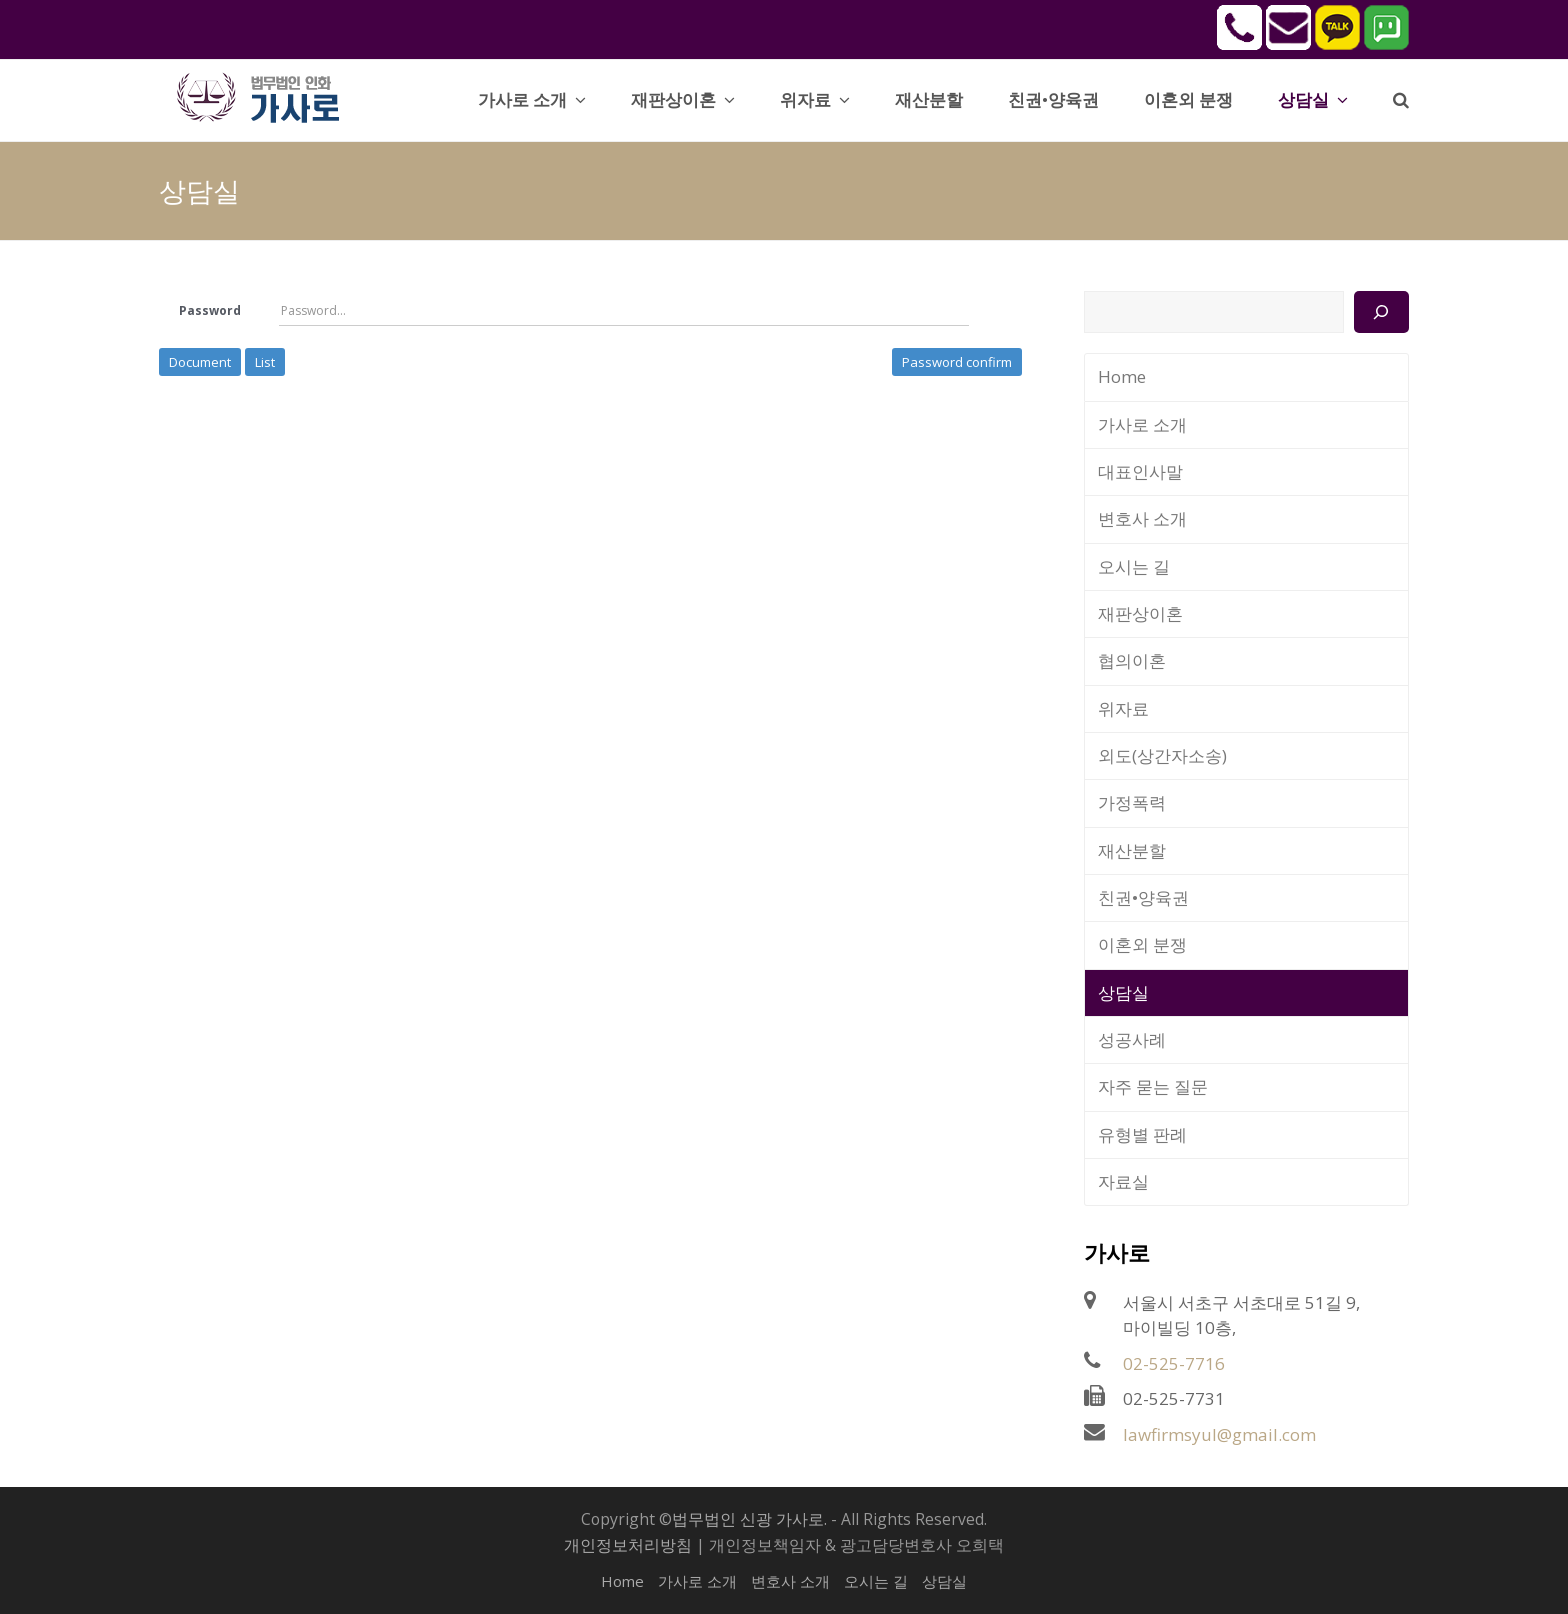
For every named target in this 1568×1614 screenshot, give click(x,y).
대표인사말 (1140, 471)
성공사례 (1132, 1039)
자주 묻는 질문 (1153, 1086)
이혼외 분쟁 (1142, 944)
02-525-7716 (1174, 1363)
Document (200, 362)
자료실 (1123, 1181)
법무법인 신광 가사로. (749, 1519)
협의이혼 (1132, 660)
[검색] (1381, 312)
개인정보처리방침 (628, 1545)
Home (1122, 376)
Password (210, 310)
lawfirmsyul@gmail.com (1219, 1434)
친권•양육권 (1143, 897)
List (265, 362)
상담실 (1123, 992)
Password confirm (957, 362)
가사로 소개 (1142, 424)
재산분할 (1132, 850)
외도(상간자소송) (1162, 755)
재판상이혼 (1140, 613)
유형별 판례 (1142, 1134)
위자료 (1123, 708)
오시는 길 (1134, 566)
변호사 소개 (1142, 518)
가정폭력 (1132, 802)
